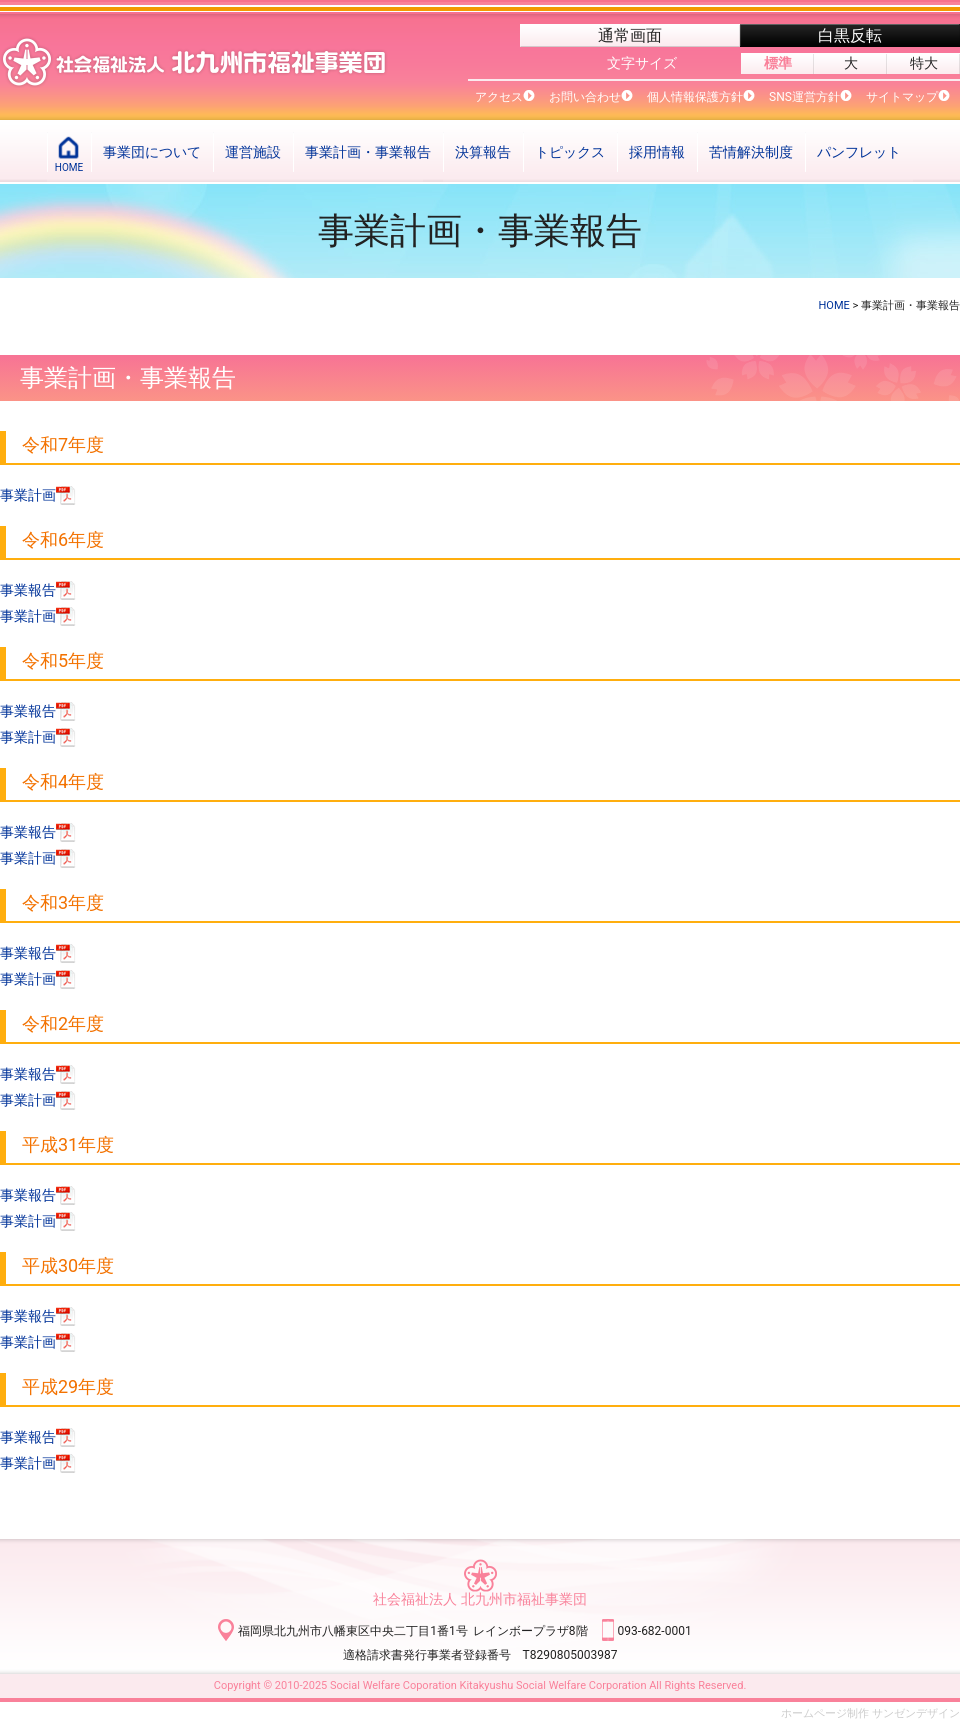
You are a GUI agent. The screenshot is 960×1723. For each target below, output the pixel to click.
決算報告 (483, 152)
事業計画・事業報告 (368, 152)
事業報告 (38, 590)
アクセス (499, 97)
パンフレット (859, 152)
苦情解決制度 (751, 152)
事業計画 (38, 495)
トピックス (570, 152)
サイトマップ (902, 97)
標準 (778, 63)
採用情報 (657, 152)
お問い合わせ (585, 97)
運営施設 (253, 152)
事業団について (152, 152)
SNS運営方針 (804, 97)
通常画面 (630, 35)
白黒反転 (850, 35)
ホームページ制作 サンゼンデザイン (870, 1713)
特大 (924, 63)
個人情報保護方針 (695, 97)
